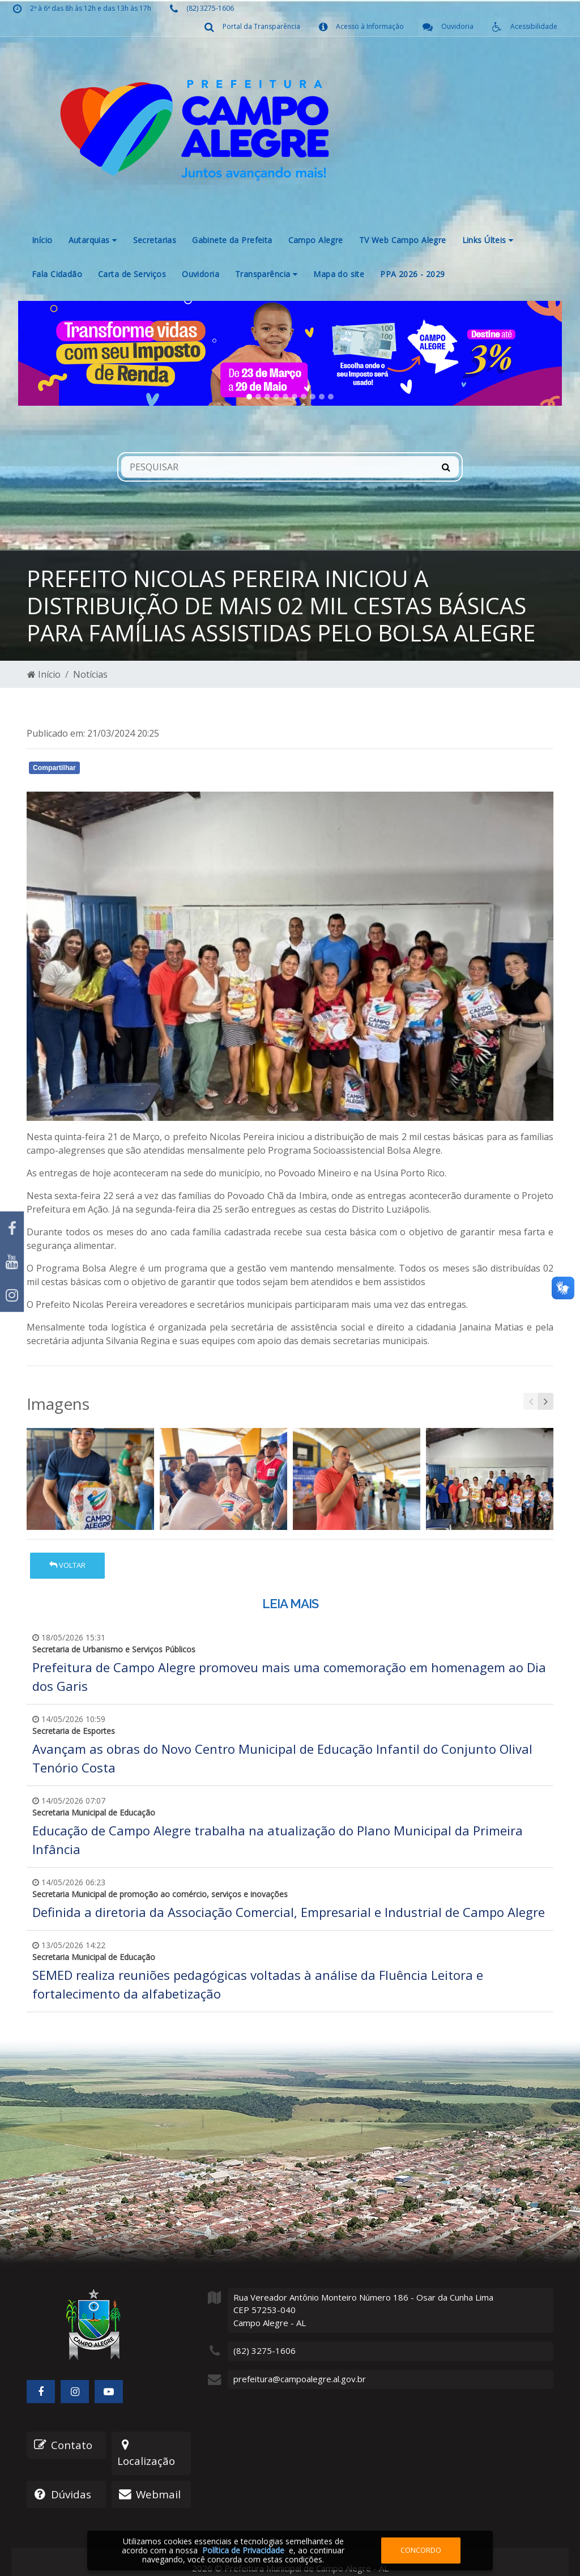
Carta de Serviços (132, 274)
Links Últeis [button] (488, 240)
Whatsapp (157, 770)
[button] (59, 353)
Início (42, 240)
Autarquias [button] (93, 240)
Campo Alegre (315, 240)
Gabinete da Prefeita (232, 240)
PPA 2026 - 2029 (412, 274)
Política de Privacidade (243, 2550)
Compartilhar (54, 768)
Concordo (420, 2550)
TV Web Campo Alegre (402, 240)
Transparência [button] (266, 274)
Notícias (90, 674)
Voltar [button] (67, 1565)
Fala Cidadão (57, 274)
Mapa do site (338, 274)
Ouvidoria (200, 274)
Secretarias (155, 240)
